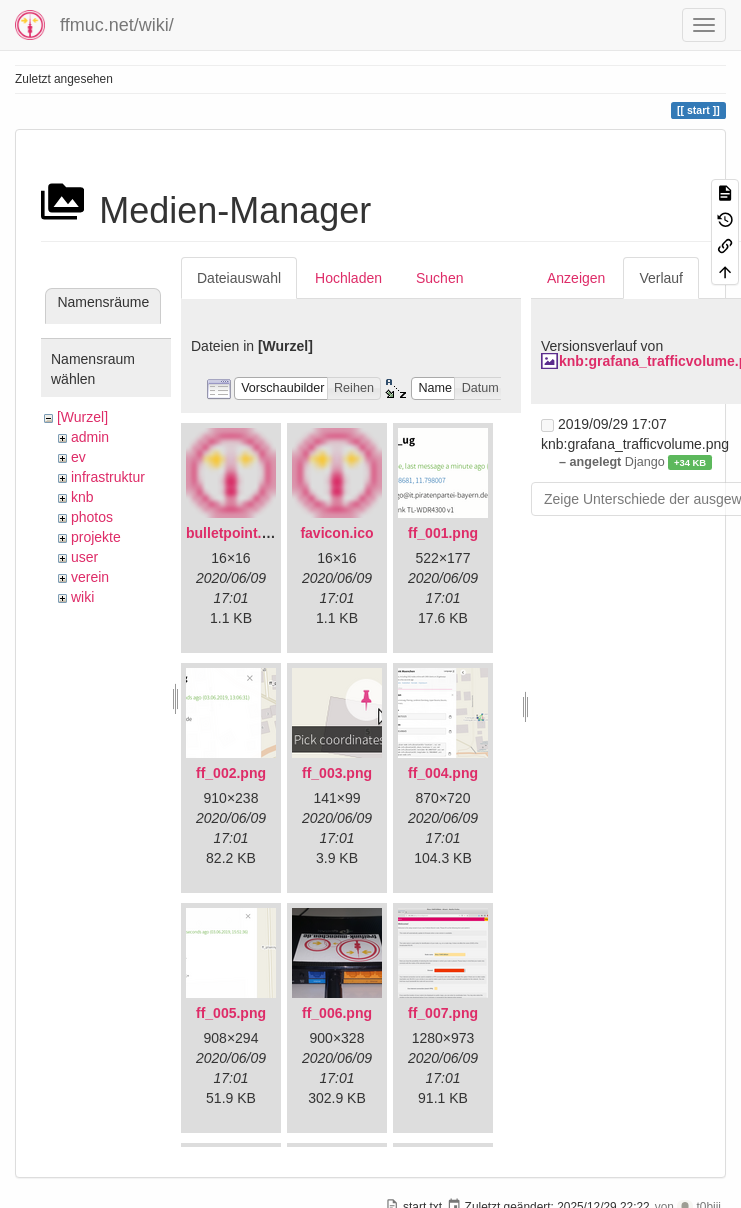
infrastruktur (108, 477)
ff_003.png (337, 773)
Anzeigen (576, 278)
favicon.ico (336, 533)
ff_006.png (337, 1013)
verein (90, 577)
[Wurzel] (82, 417)
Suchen (439, 278)
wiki (82, 597)
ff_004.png (443, 773)
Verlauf (661, 278)
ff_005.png (231, 1013)
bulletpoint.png (236, 533)
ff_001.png (443, 533)
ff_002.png (231, 773)
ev (78, 457)
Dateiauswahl (239, 278)
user (84, 557)
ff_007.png (443, 1013)
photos (92, 517)
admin (90, 437)
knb (82, 497)
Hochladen (348, 278)
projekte (96, 537)
